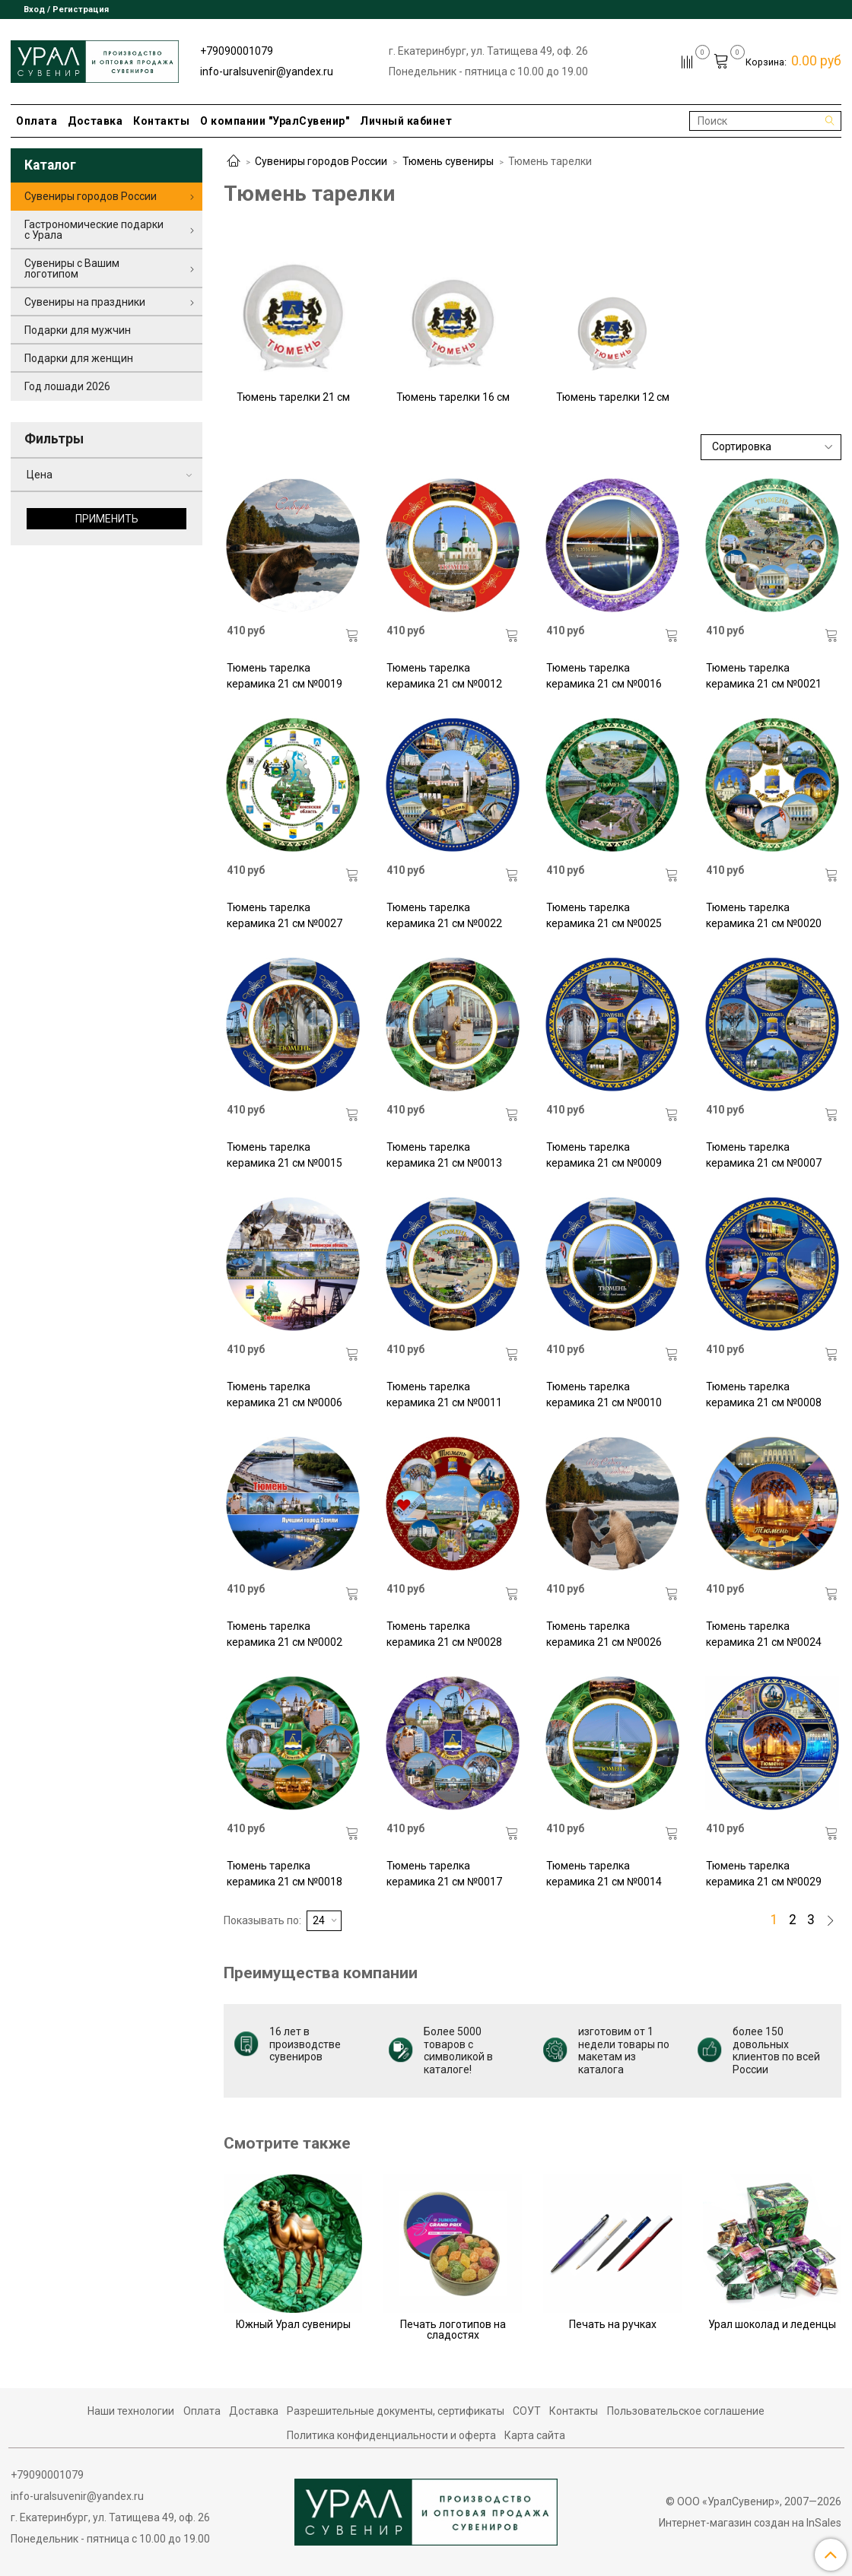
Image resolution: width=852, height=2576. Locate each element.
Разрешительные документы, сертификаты (395, 2411)
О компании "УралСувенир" (274, 121)
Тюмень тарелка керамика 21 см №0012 (444, 676)
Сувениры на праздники (84, 302)
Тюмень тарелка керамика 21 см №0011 (444, 1394)
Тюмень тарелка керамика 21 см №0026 (604, 1634)
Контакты (161, 121)
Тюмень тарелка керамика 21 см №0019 (284, 676)
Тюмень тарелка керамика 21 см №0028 (444, 1634)
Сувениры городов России (321, 161)
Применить (106, 519)
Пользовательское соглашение (686, 2411)
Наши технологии (130, 2411)
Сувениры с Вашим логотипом (71, 268)
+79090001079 (236, 51)
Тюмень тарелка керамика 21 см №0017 (444, 1874)
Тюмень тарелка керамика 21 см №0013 (444, 1155)
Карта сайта (534, 2435)
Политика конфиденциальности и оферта (391, 2435)
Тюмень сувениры (448, 161)
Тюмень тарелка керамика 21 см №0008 (764, 1394)
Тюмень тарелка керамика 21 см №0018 (284, 1874)
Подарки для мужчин (77, 330)
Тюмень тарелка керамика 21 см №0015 (284, 1155)
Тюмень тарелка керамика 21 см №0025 (604, 915)
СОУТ (527, 2411)
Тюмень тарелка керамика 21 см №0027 (284, 915)
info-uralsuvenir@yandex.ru (266, 71)
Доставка (95, 121)
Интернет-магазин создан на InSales (750, 2522)
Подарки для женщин (78, 358)
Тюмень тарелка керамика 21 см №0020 (764, 915)
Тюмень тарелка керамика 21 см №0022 (444, 915)
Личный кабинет (406, 121)
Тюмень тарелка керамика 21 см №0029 (764, 1874)
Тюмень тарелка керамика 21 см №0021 (764, 676)
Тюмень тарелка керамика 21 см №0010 (604, 1394)
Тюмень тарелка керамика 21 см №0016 (604, 676)
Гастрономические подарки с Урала (94, 229)
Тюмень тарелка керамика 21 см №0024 (764, 1634)
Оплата (36, 121)
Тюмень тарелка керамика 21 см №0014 (604, 1874)
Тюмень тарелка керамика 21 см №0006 (284, 1394)
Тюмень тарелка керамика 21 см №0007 (764, 1155)
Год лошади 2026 (67, 386)
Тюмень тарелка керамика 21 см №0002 (284, 1634)
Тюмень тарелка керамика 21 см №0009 (604, 1155)
